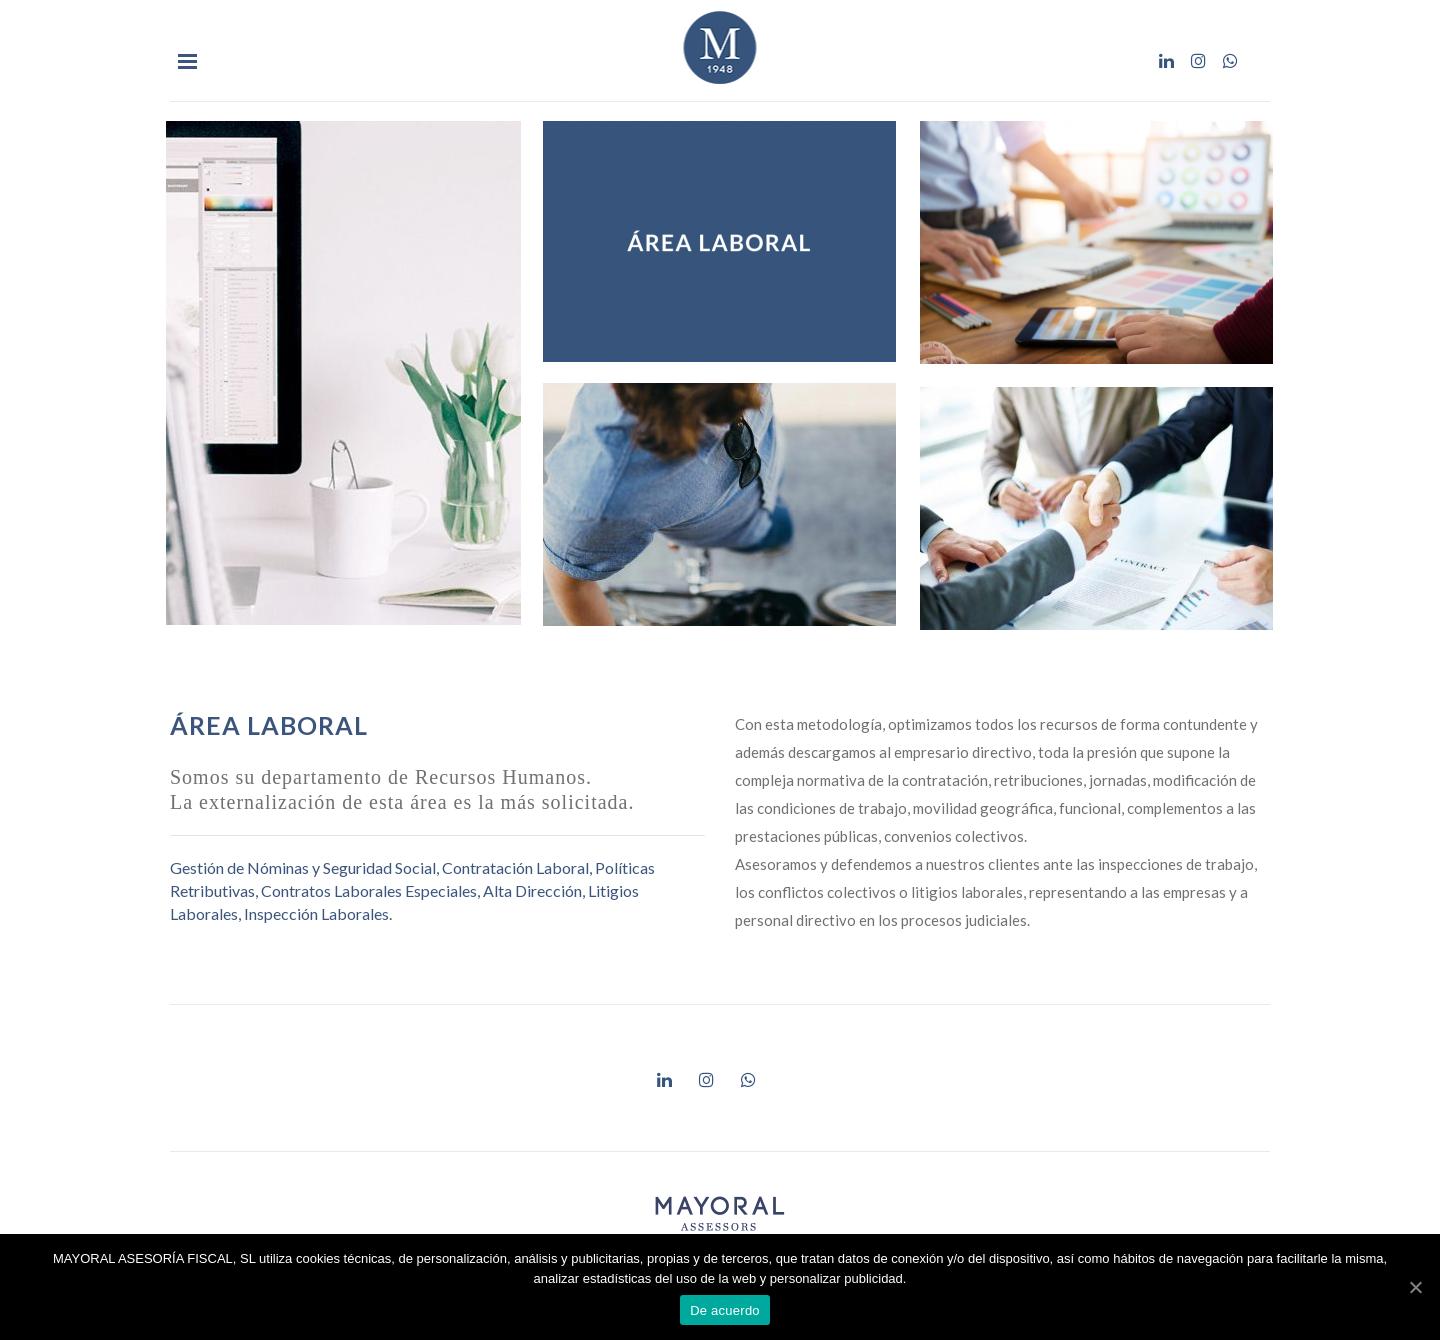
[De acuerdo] (1415, 1287)
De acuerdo (725, 1310)
